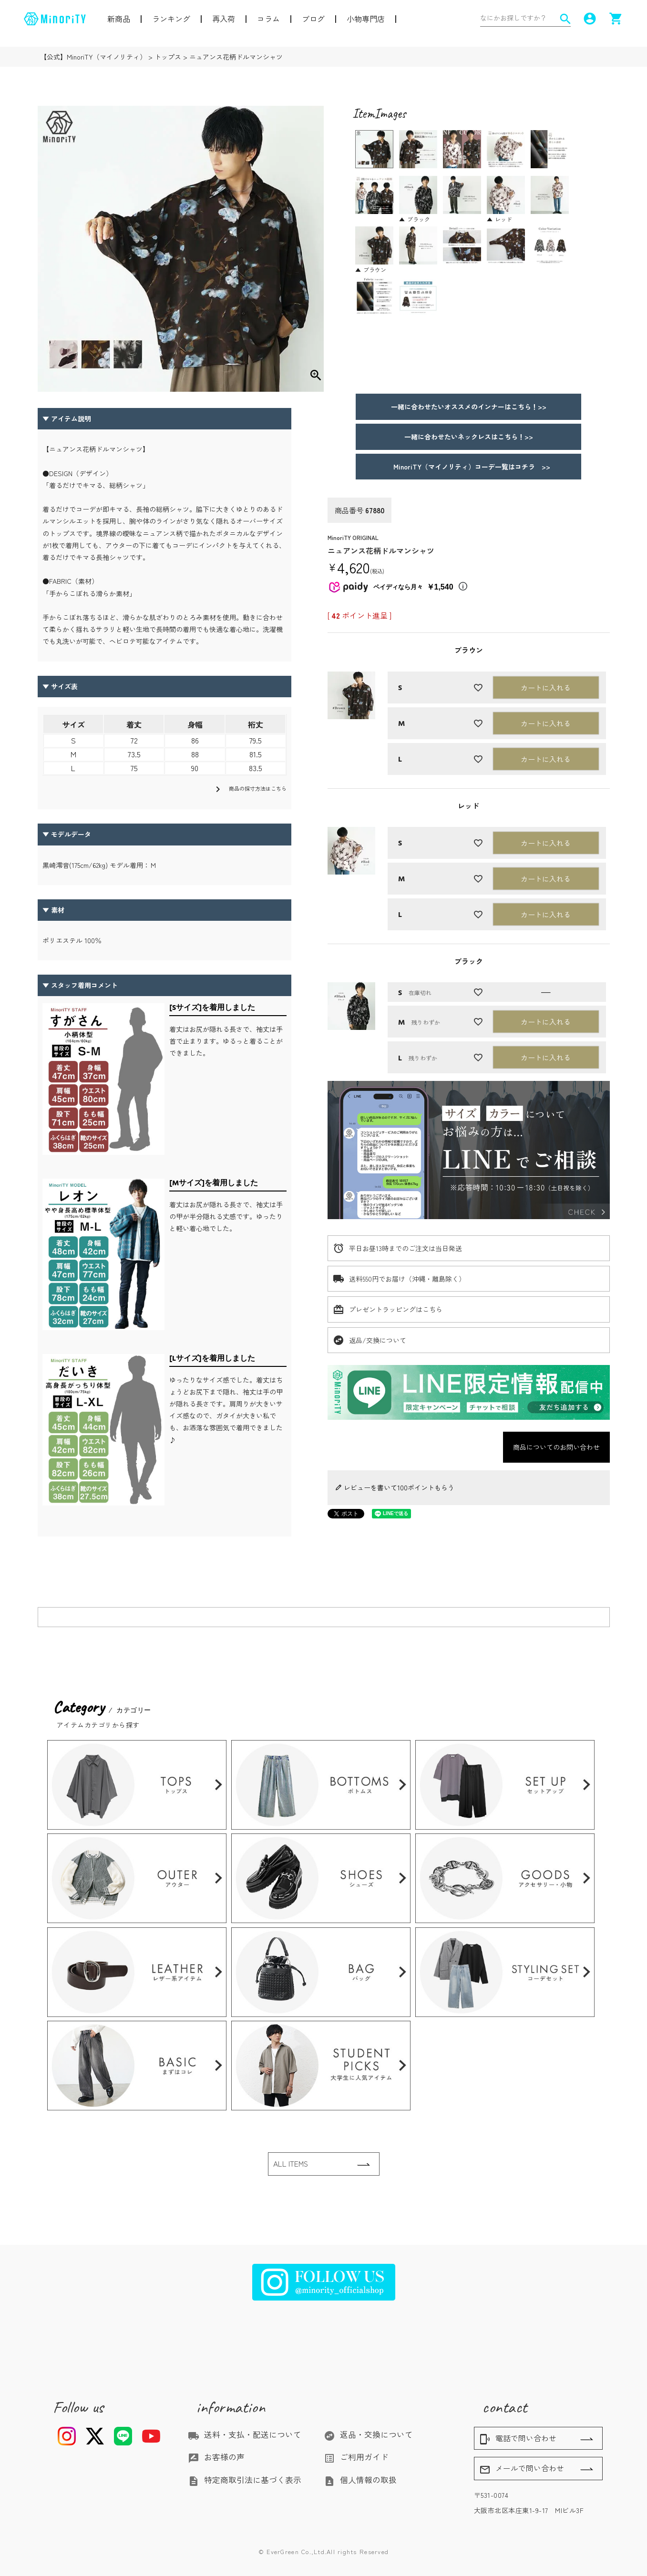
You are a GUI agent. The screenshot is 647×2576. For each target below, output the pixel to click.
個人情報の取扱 (360, 2479)
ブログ (313, 18)
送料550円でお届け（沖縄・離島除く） (407, 1278)
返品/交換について (377, 1340)
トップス (167, 56)
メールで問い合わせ (521, 2469)
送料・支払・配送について (244, 2434)
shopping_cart (616, 18)
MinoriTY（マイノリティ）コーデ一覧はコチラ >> (468, 466)
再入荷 (223, 18)
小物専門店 (366, 18)
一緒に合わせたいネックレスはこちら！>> (468, 436)
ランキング (171, 18)
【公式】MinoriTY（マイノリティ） (93, 56)
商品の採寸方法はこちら (249, 789)
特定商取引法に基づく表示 (244, 2479)
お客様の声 (216, 2457)
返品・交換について (368, 2434)
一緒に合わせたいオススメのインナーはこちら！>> (468, 406)
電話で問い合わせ (517, 2439)
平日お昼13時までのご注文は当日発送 (405, 1248)
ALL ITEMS (290, 2163)
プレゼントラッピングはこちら (395, 1309)
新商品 (118, 18)
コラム (268, 18)
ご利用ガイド (356, 2457)
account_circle (590, 18)
